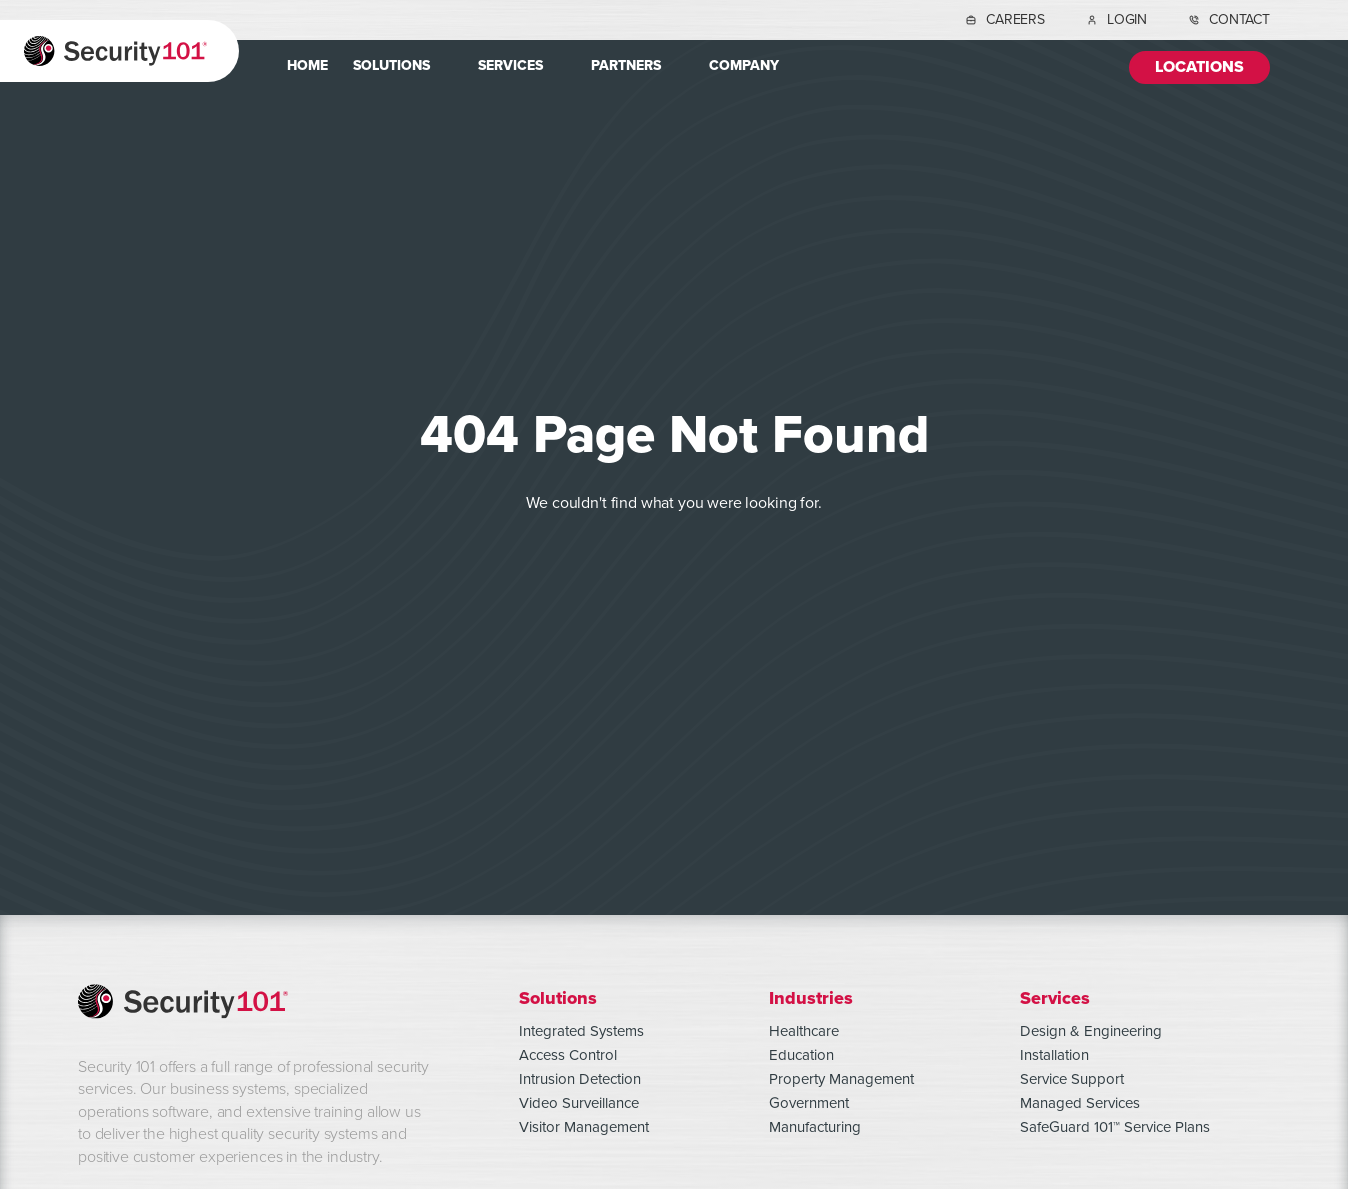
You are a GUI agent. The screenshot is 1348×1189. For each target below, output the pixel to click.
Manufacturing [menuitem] (815, 1127)
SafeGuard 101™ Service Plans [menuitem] (1115, 1127)
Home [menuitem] (307, 65)
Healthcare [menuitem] (804, 1031)
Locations (1199, 67)
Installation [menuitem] (1054, 1055)
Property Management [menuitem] (841, 1079)
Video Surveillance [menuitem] (579, 1103)
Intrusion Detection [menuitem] (580, 1079)
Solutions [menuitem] (391, 65)
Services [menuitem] (510, 65)
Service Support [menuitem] (1072, 1079)
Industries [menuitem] (811, 997)
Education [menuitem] (801, 1055)
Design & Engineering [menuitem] (1091, 1031)
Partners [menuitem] (626, 65)
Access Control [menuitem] (568, 1055)
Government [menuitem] (809, 1103)
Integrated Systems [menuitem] (581, 1031)
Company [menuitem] (744, 65)
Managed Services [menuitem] (1080, 1103)
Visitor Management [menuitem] (584, 1127)
